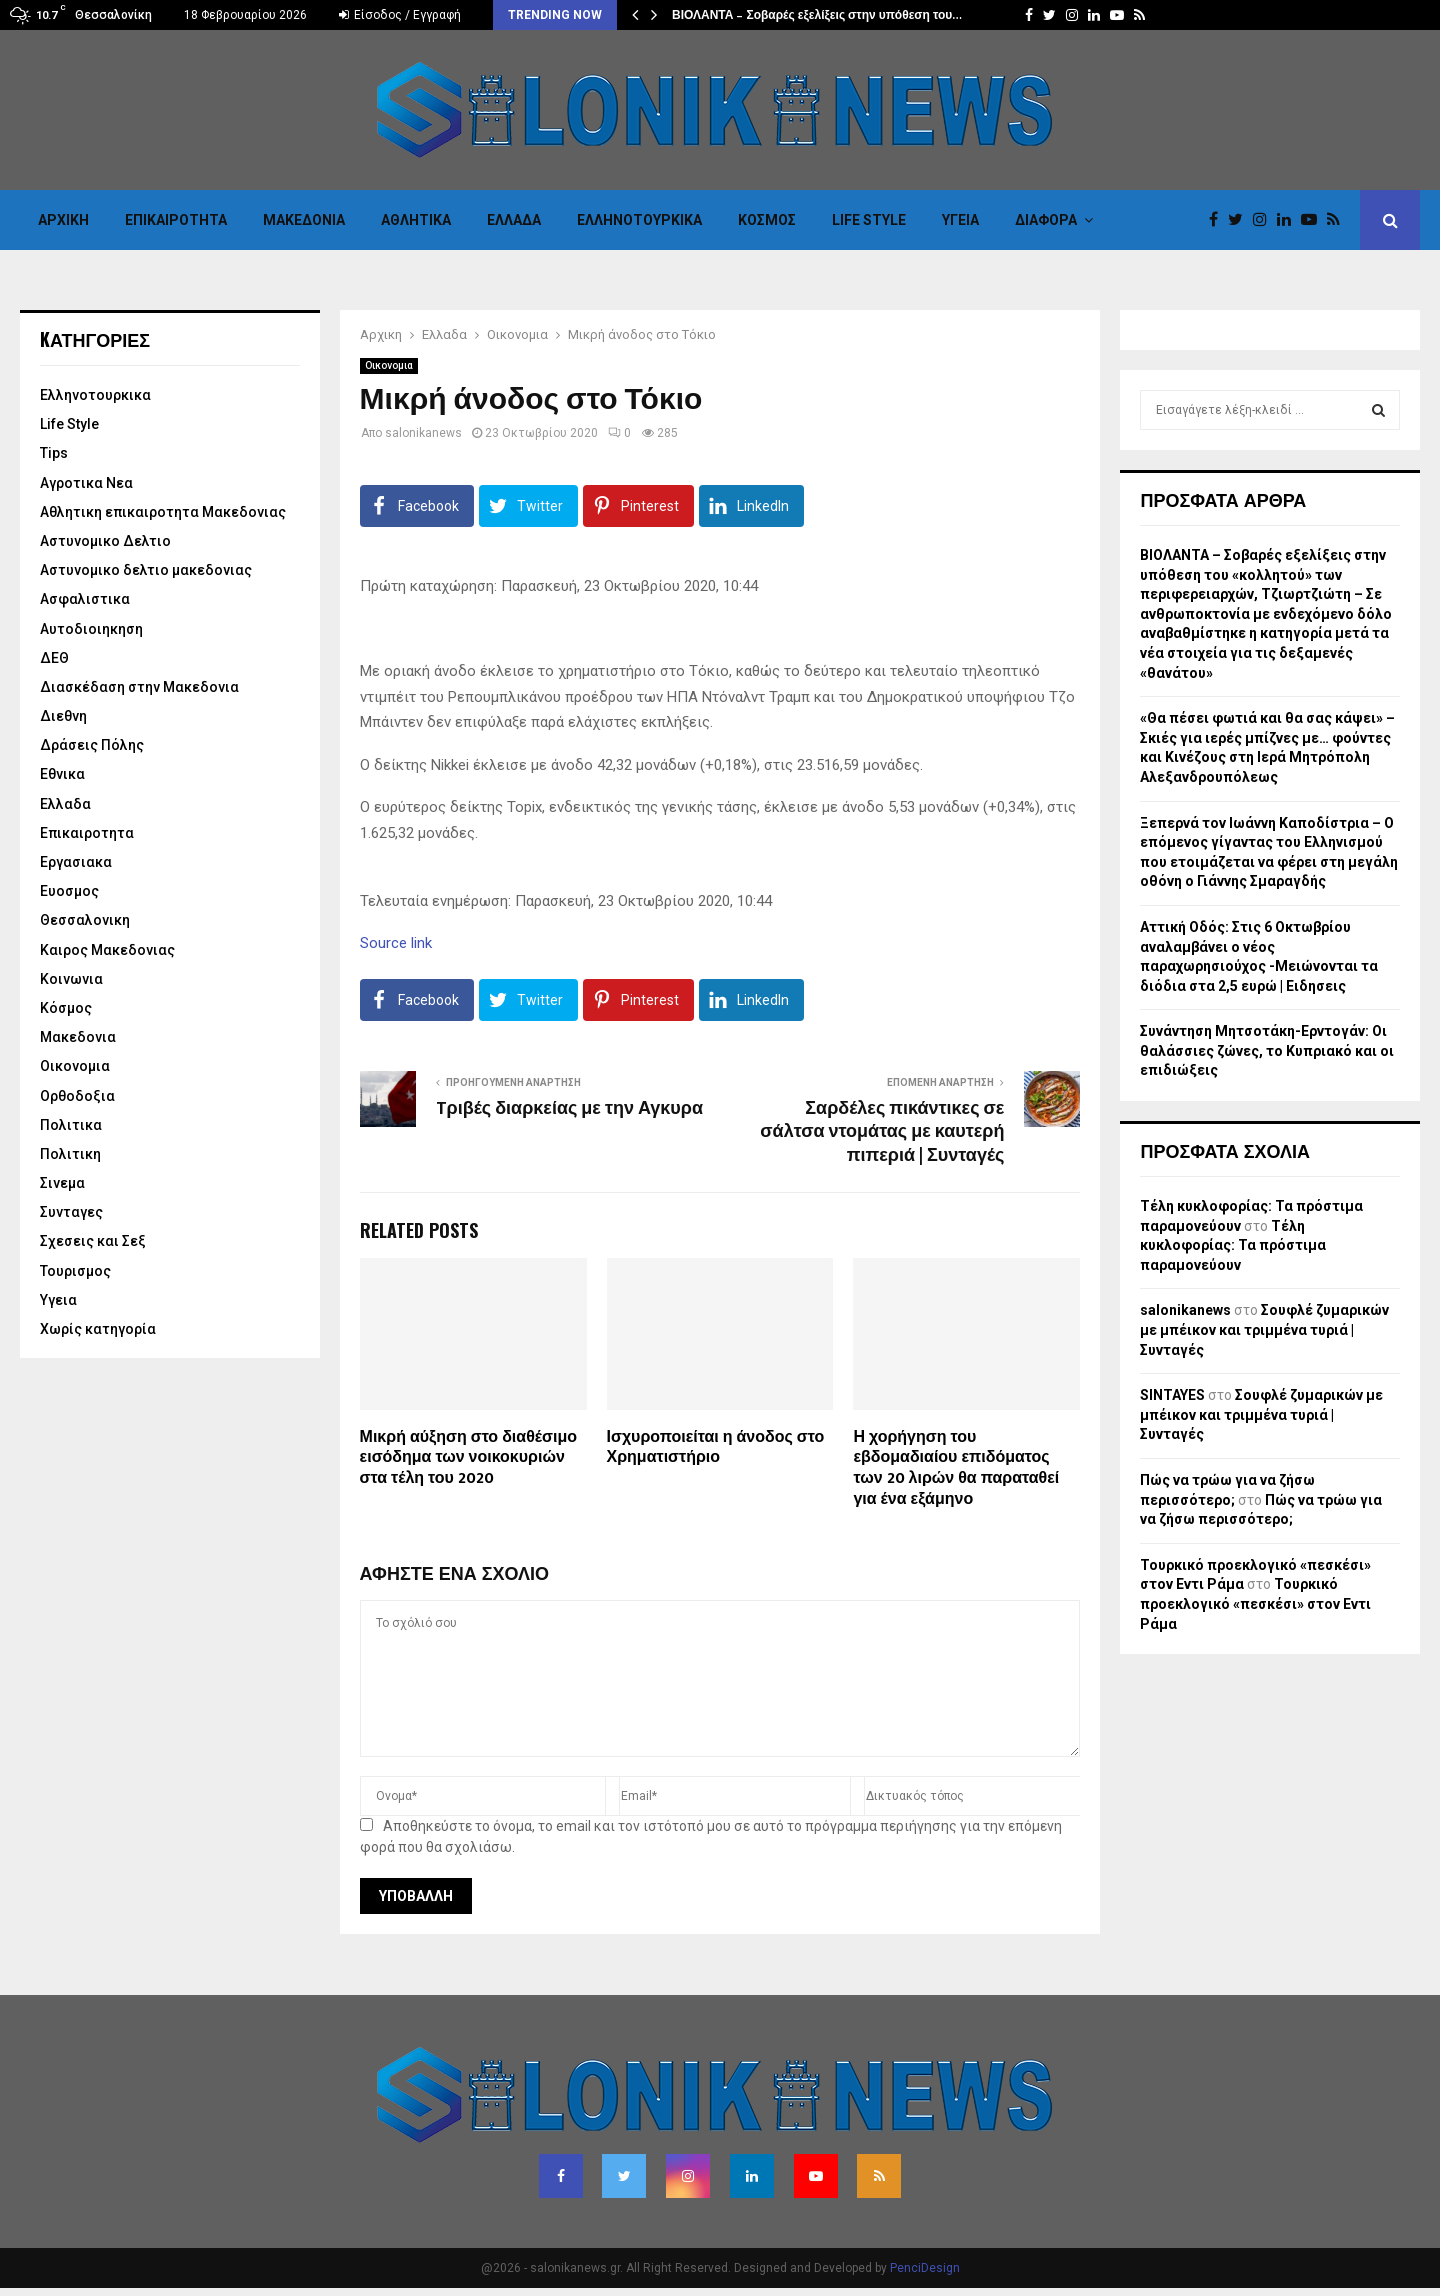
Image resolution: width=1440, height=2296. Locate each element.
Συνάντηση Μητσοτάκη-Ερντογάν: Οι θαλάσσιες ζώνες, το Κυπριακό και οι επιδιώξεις (1267, 1050)
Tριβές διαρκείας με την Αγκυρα (569, 1109)
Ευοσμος (69, 891)
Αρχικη (63, 220)
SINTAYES (1172, 1395)
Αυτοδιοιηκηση (91, 629)
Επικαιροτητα (176, 220)
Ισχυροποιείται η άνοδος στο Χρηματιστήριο (716, 1448)
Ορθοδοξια (77, 1096)
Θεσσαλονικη (85, 920)
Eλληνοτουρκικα (639, 220)
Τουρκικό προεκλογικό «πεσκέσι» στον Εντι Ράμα (1255, 1603)
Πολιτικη (70, 1154)
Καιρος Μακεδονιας (107, 950)
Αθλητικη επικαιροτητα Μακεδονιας (163, 512)
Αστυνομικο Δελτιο (105, 541)
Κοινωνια (71, 979)
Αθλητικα (416, 220)
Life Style (869, 220)
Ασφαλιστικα (85, 599)
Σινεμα (62, 1183)
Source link (396, 943)
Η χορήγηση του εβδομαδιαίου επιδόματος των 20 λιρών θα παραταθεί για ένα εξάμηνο (956, 1468)
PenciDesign (925, 2268)
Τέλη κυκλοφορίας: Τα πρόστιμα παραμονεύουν (1233, 1245)
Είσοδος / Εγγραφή (400, 15)
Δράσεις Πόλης (92, 745)
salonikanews (423, 433)
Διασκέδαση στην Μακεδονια (139, 687)
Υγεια (960, 220)
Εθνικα (62, 774)
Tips (54, 453)
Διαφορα (1046, 220)
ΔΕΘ (54, 658)
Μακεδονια (304, 220)
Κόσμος (767, 220)
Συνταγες (71, 1212)
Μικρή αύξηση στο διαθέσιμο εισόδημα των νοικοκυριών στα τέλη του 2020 (468, 1458)
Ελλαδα (514, 220)
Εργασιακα (76, 862)
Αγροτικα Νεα (86, 483)
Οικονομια (389, 365)
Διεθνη (63, 716)
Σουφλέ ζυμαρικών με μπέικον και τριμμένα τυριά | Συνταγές (1264, 1329)
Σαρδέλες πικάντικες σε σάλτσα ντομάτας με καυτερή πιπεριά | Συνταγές (882, 1133)
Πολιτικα (71, 1125)
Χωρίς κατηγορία (98, 1329)
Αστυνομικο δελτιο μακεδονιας (146, 570)
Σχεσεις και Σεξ (93, 1241)
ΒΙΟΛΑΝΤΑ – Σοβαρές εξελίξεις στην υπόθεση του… (817, 15)
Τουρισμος (75, 1271)
